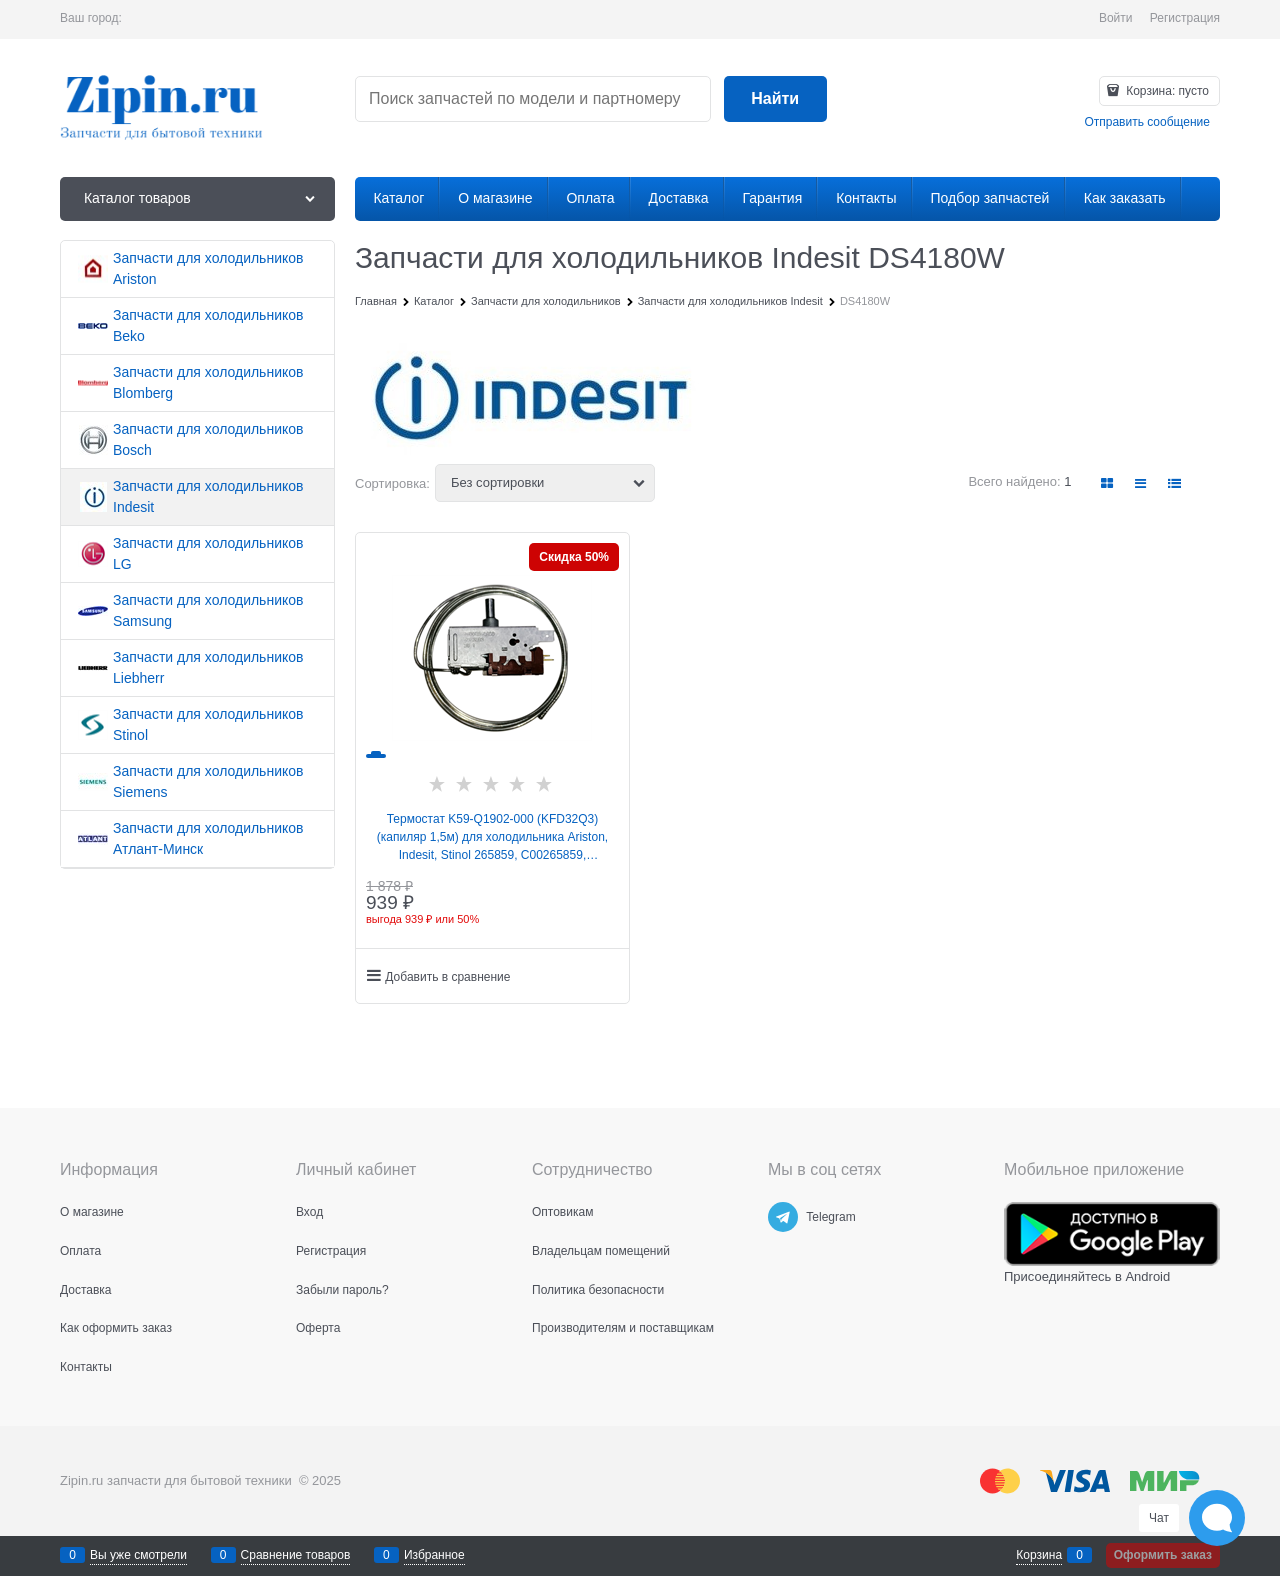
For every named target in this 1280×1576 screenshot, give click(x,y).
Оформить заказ (1163, 1555)
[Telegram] (783, 1217)
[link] (1108, 483)
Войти (1116, 18)
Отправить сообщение (1147, 122)
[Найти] (775, 99)
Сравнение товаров (296, 1555)
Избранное (434, 1555)
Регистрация (1185, 18)
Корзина (1039, 1555)
